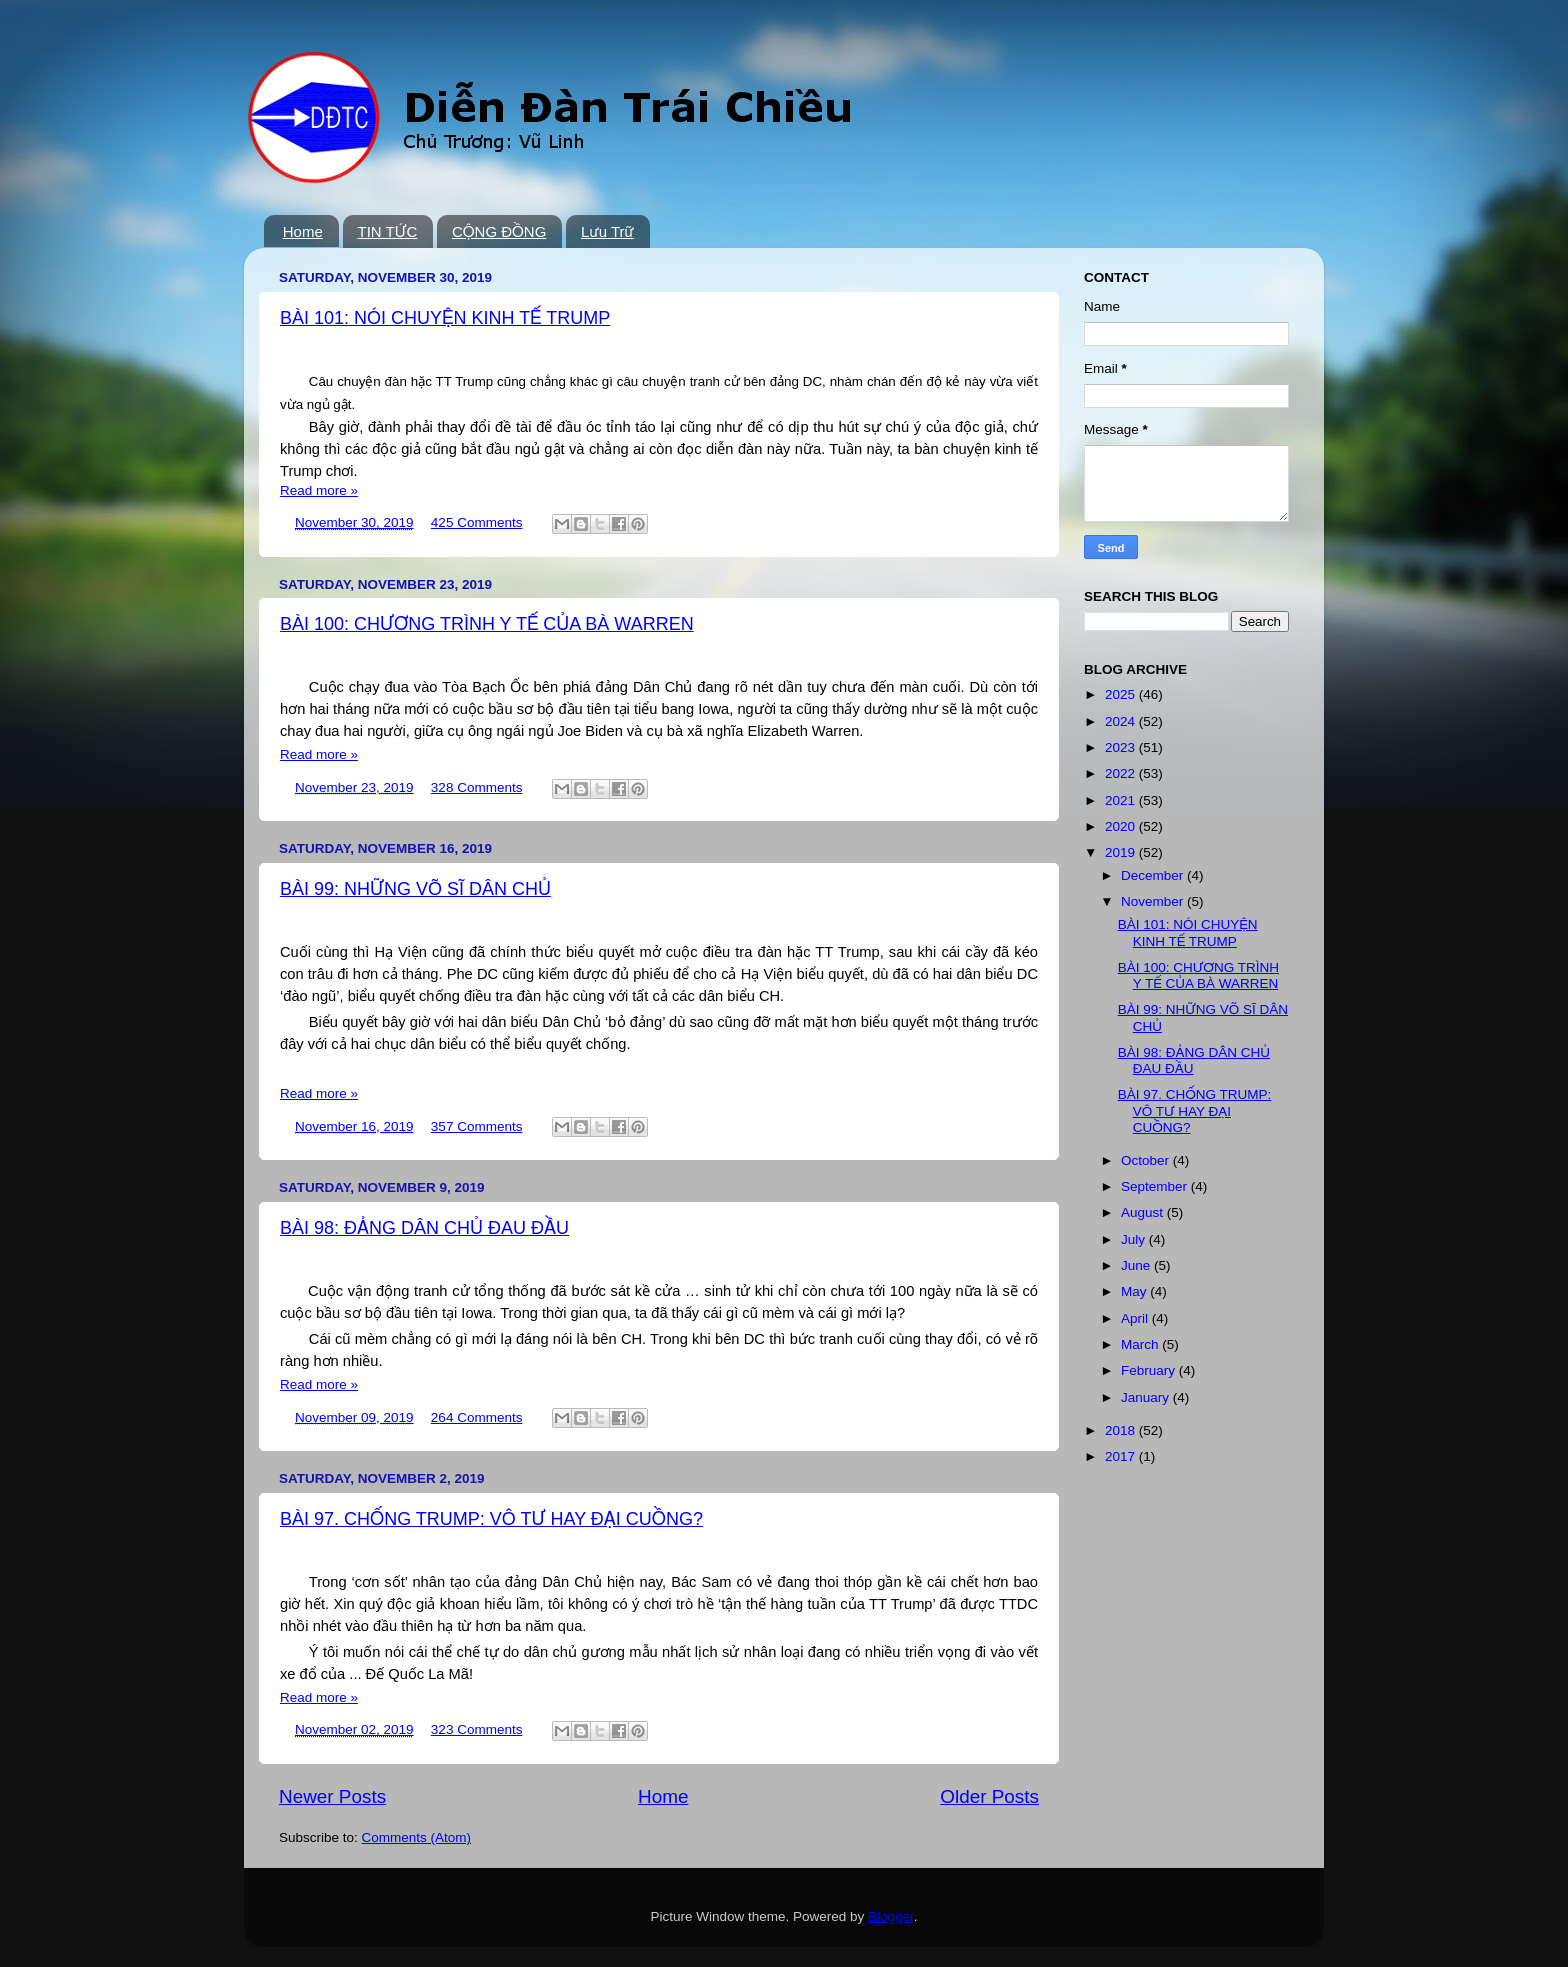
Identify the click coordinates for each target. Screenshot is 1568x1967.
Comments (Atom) (417, 1837)
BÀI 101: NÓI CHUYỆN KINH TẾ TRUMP (445, 318)
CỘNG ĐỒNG (499, 231)
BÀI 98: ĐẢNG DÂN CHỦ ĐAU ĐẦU (424, 1228)
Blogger (891, 1916)
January (1147, 1397)
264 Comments (477, 1417)
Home (303, 231)
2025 (1122, 694)
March (1141, 1344)
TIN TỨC (388, 231)
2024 (1122, 721)
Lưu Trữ (607, 231)
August (1144, 1212)
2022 (1122, 773)
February (1150, 1370)
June (1137, 1265)
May (1135, 1291)
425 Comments (477, 522)
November (1154, 901)
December (1154, 875)
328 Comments (477, 787)
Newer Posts (332, 1796)
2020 (1122, 826)
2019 (1122, 852)
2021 (1122, 800)
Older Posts (989, 1796)
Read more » (319, 490)
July (1135, 1239)
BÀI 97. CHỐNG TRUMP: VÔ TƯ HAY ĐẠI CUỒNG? (491, 1519)
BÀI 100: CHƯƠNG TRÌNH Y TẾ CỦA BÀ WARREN (487, 624)
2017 (1122, 1456)
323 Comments (477, 1729)
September (1156, 1186)
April (1136, 1318)
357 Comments (477, 1126)
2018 (1122, 1430)
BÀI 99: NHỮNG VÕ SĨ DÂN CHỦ (415, 889)
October (1147, 1160)
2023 (1122, 747)
